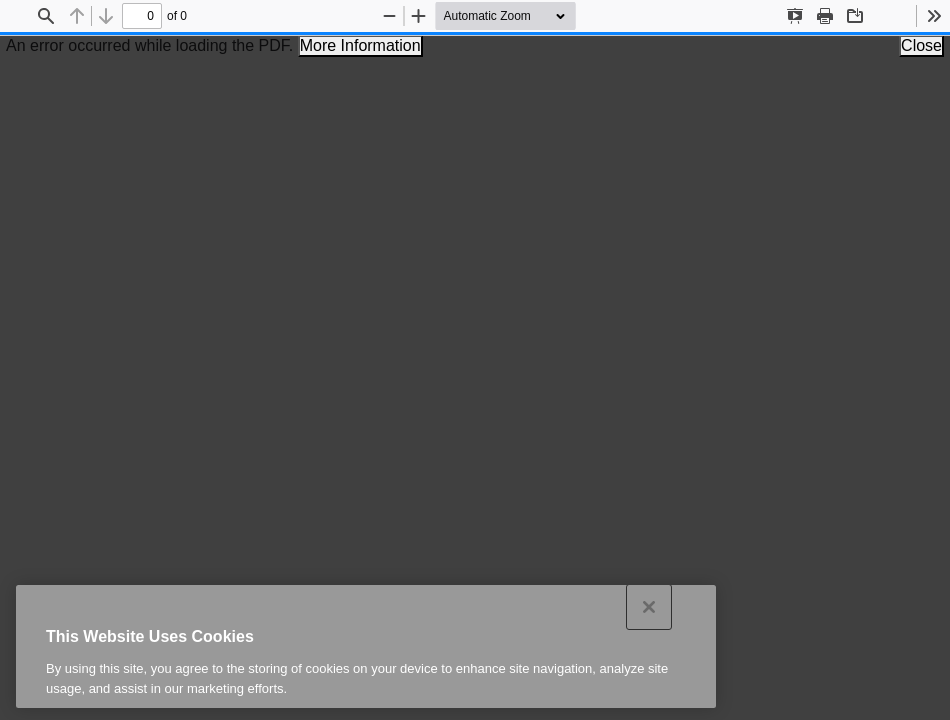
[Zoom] (517, 16)
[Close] (649, 623)
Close (921, 45)
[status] (142, 16)
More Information (360, 45)
